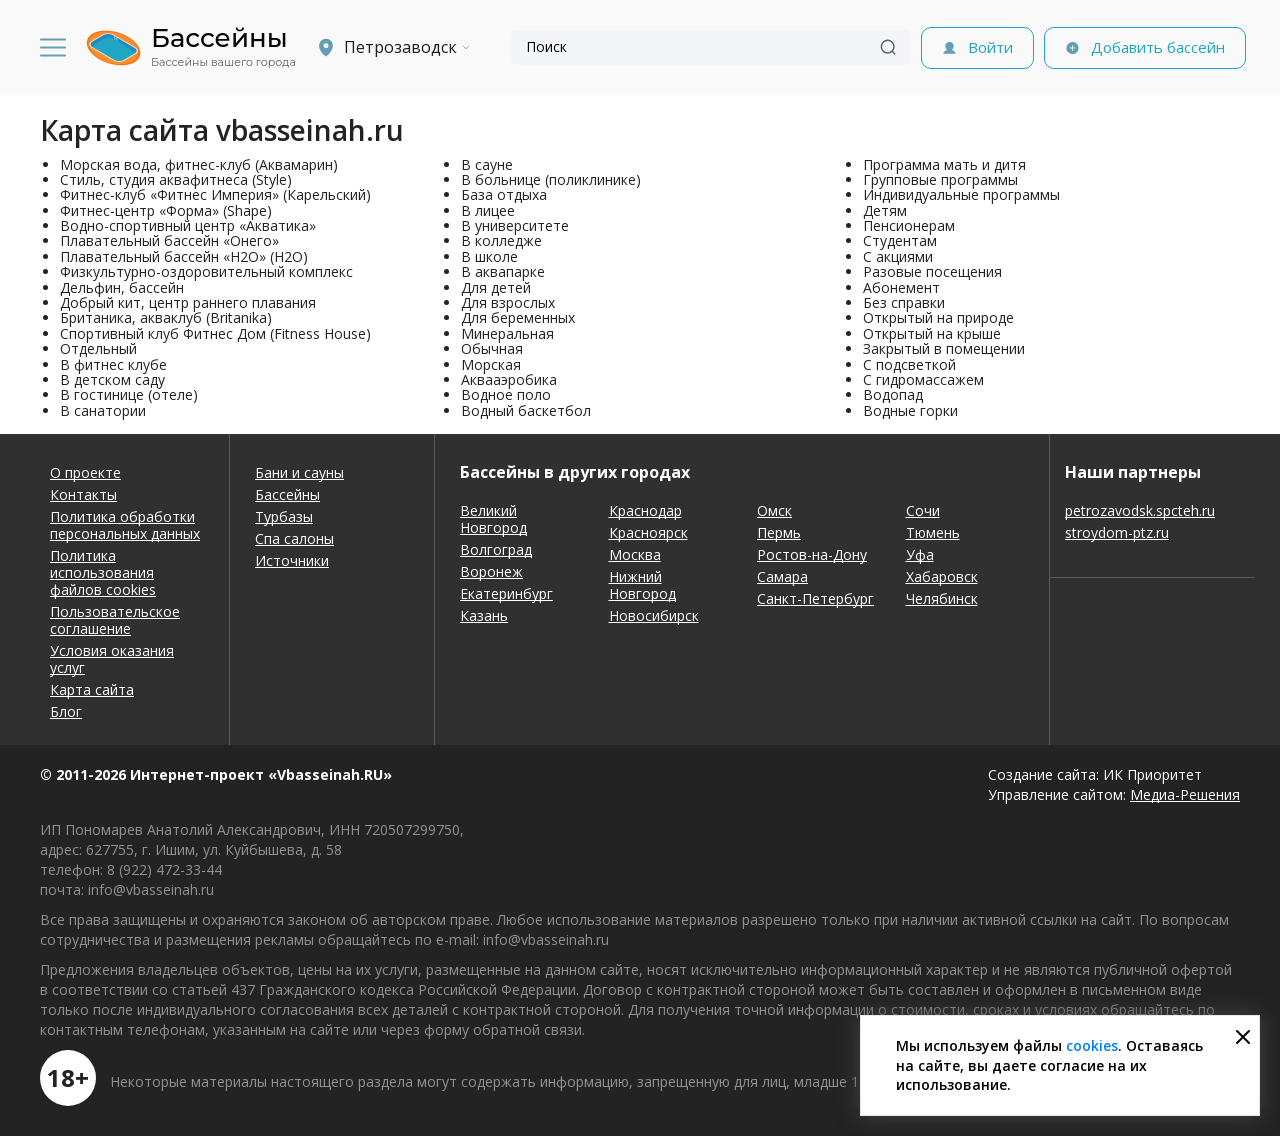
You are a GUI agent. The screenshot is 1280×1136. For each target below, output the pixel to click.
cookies (1092, 1045)
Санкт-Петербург (815, 598)
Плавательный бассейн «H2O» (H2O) (184, 256)
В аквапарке (503, 271)
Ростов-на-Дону (812, 554)
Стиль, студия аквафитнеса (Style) (176, 179)
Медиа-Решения (1185, 794)
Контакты (83, 494)
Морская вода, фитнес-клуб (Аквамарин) (199, 164)
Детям (885, 210)
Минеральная (507, 333)
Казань (484, 615)
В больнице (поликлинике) (551, 179)
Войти (990, 47)
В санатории (103, 410)
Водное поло (506, 394)
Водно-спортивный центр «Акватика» (188, 225)
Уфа (920, 554)
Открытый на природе (938, 317)
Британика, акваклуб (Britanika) (166, 317)
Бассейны (287, 494)
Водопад (893, 394)
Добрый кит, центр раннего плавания (188, 302)
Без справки (904, 302)
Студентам (900, 240)
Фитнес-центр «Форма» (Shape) (166, 210)
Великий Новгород (493, 519)
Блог (66, 711)
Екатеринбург (506, 593)
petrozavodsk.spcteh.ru (1140, 510)
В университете (515, 225)
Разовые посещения (932, 271)
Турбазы (284, 516)
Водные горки (910, 410)
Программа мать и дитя (944, 164)
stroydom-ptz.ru (1117, 532)
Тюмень (933, 532)
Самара (782, 576)
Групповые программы (940, 179)
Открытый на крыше (932, 333)
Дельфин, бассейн (122, 287)
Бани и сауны (299, 472)
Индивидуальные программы (961, 194)
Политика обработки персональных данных (125, 525)
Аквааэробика (509, 379)
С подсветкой (909, 364)
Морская (491, 364)
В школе (489, 256)
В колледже (501, 240)
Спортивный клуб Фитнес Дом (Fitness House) (215, 333)
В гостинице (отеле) (129, 394)
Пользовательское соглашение (115, 620)
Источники (292, 560)
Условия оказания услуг (112, 659)
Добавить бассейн (1158, 47)
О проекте (85, 472)
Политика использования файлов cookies (103, 572)
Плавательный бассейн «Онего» (169, 240)
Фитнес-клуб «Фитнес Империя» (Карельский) (215, 194)
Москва (635, 554)
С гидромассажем (923, 379)
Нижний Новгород (642, 585)
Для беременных (518, 317)
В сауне (487, 164)
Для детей (496, 287)
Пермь (779, 532)
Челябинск (942, 598)
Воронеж (491, 571)
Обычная (492, 348)
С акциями (898, 256)
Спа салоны (294, 538)
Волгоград (496, 549)
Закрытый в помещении (944, 348)
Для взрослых (508, 302)
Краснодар (645, 510)
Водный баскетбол (526, 410)
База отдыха (504, 194)
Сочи (923, 510)
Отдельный (98, 348)
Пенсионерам (909, 225)
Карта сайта (92, 689)
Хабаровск (942, 576)
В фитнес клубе (113, 364)
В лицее (488, 210)
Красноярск (648, 532)
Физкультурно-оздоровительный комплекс (206, 271)
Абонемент (901, 287)
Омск (774, 510)
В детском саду (112, 379)
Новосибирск (654, 615)
